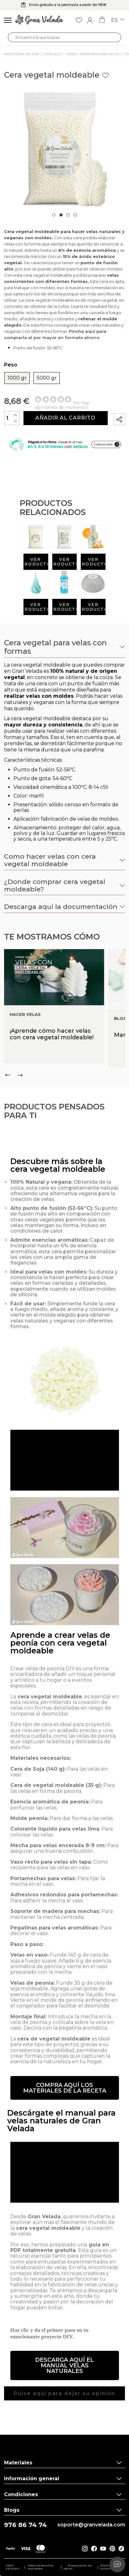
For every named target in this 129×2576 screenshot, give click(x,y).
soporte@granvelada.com (91, 2525)
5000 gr (47, 378)
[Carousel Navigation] (64, 1075)
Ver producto (35, 561)
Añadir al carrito (65, 418)
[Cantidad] (12, 418)
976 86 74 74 (25, 2525)
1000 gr (17, 378)
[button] (64, 2115)
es (117, 20)
